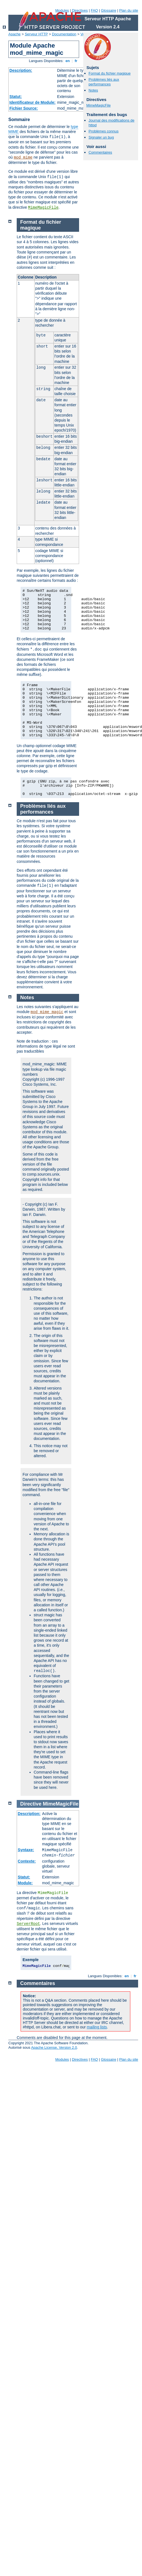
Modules (62, 10)
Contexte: (27, 1861)
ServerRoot (28, 1924)
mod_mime (23, 157)
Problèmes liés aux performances (104, 81)
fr (76, 61)
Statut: (15, 96)
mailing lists (97, 2027)
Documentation (64, 34)
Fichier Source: (23, 108)
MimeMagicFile (43, 207)
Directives (80, 10)
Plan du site (128, 10)
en (68, 61)
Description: (20, 70)
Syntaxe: (26, 1850)
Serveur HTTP (36, 34)
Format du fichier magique (110, 73)
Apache (14, 34)
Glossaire (108, 10)
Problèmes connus (104, 131)
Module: (25, 1883)
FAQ (94, 10)
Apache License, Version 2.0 (54, 2047)
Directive (30, 1804)
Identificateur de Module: (32, 102)
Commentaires (100, 152)
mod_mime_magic (47, 1012)
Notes (93, 90)
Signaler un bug (101, 137)
